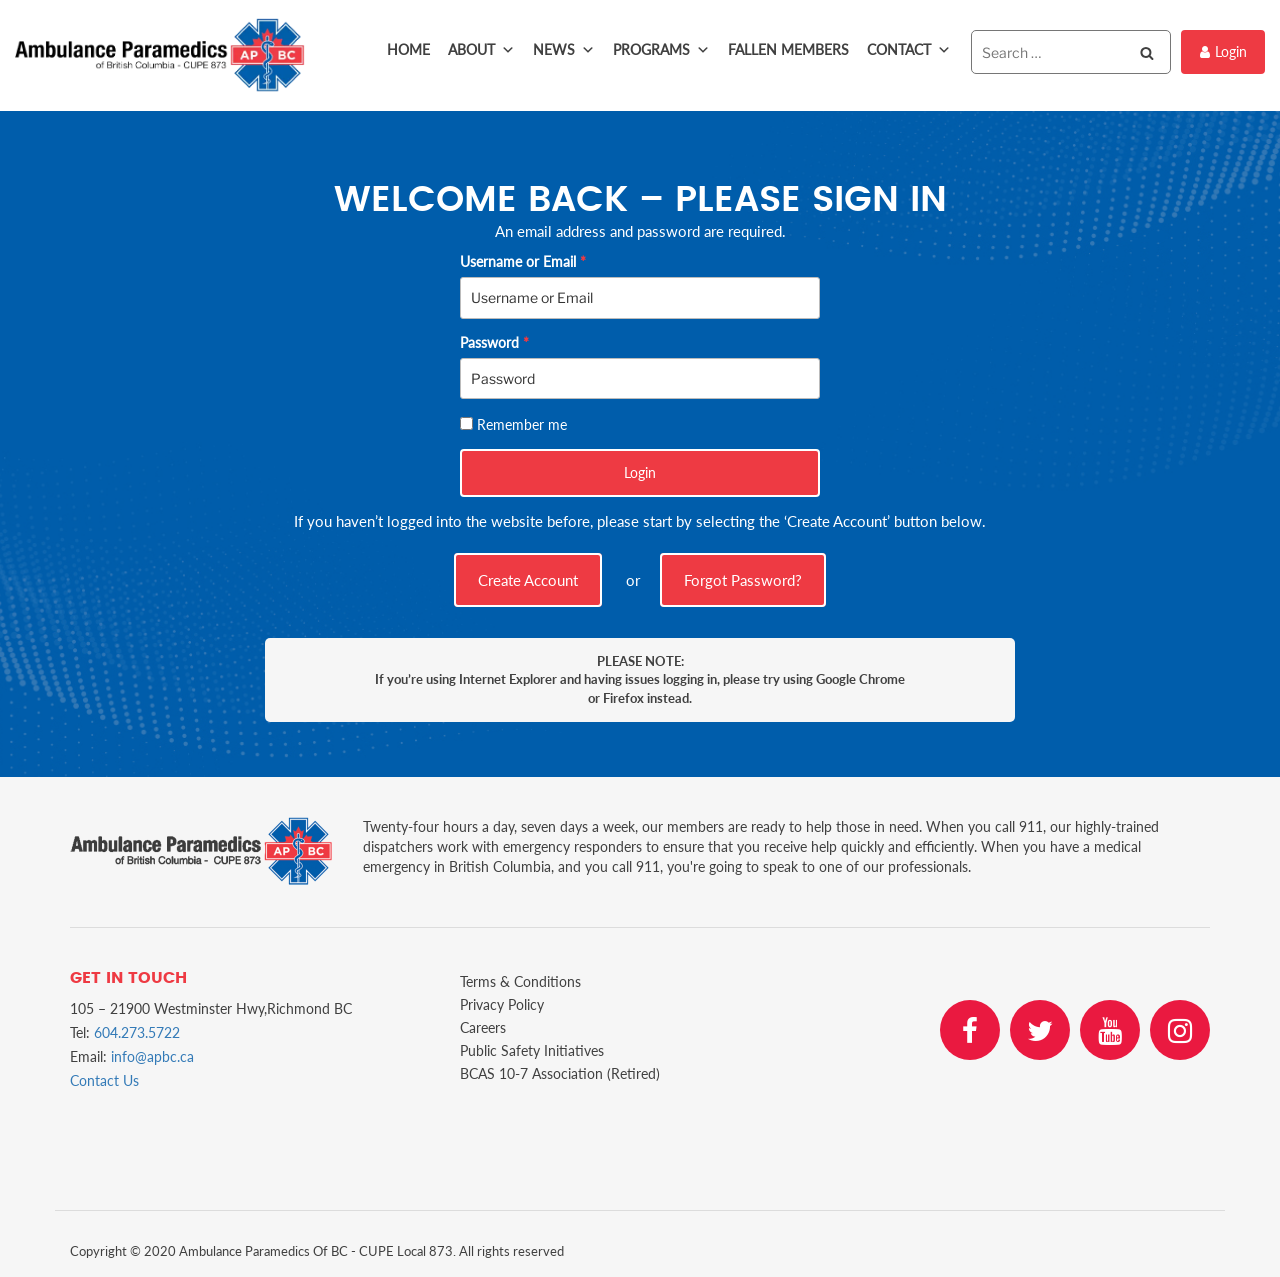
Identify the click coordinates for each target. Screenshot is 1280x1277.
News (564, 50)
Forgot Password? (743, 580)
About (481, 50)
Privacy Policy (502, 1004)
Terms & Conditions (520, 981)
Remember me (522, 424)
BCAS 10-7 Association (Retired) (560, 1073)
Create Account (528, 580)
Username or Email (523, 261)
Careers (483, 1027)
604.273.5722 (137, 1032)
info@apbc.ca (152, 1056)
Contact (909, 50)
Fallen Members (788, 49)
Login (1223, 51)
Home (408, 49)
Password (494, 342)
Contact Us (104, 1080)
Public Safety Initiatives (532, 1050)
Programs (661, 50)
